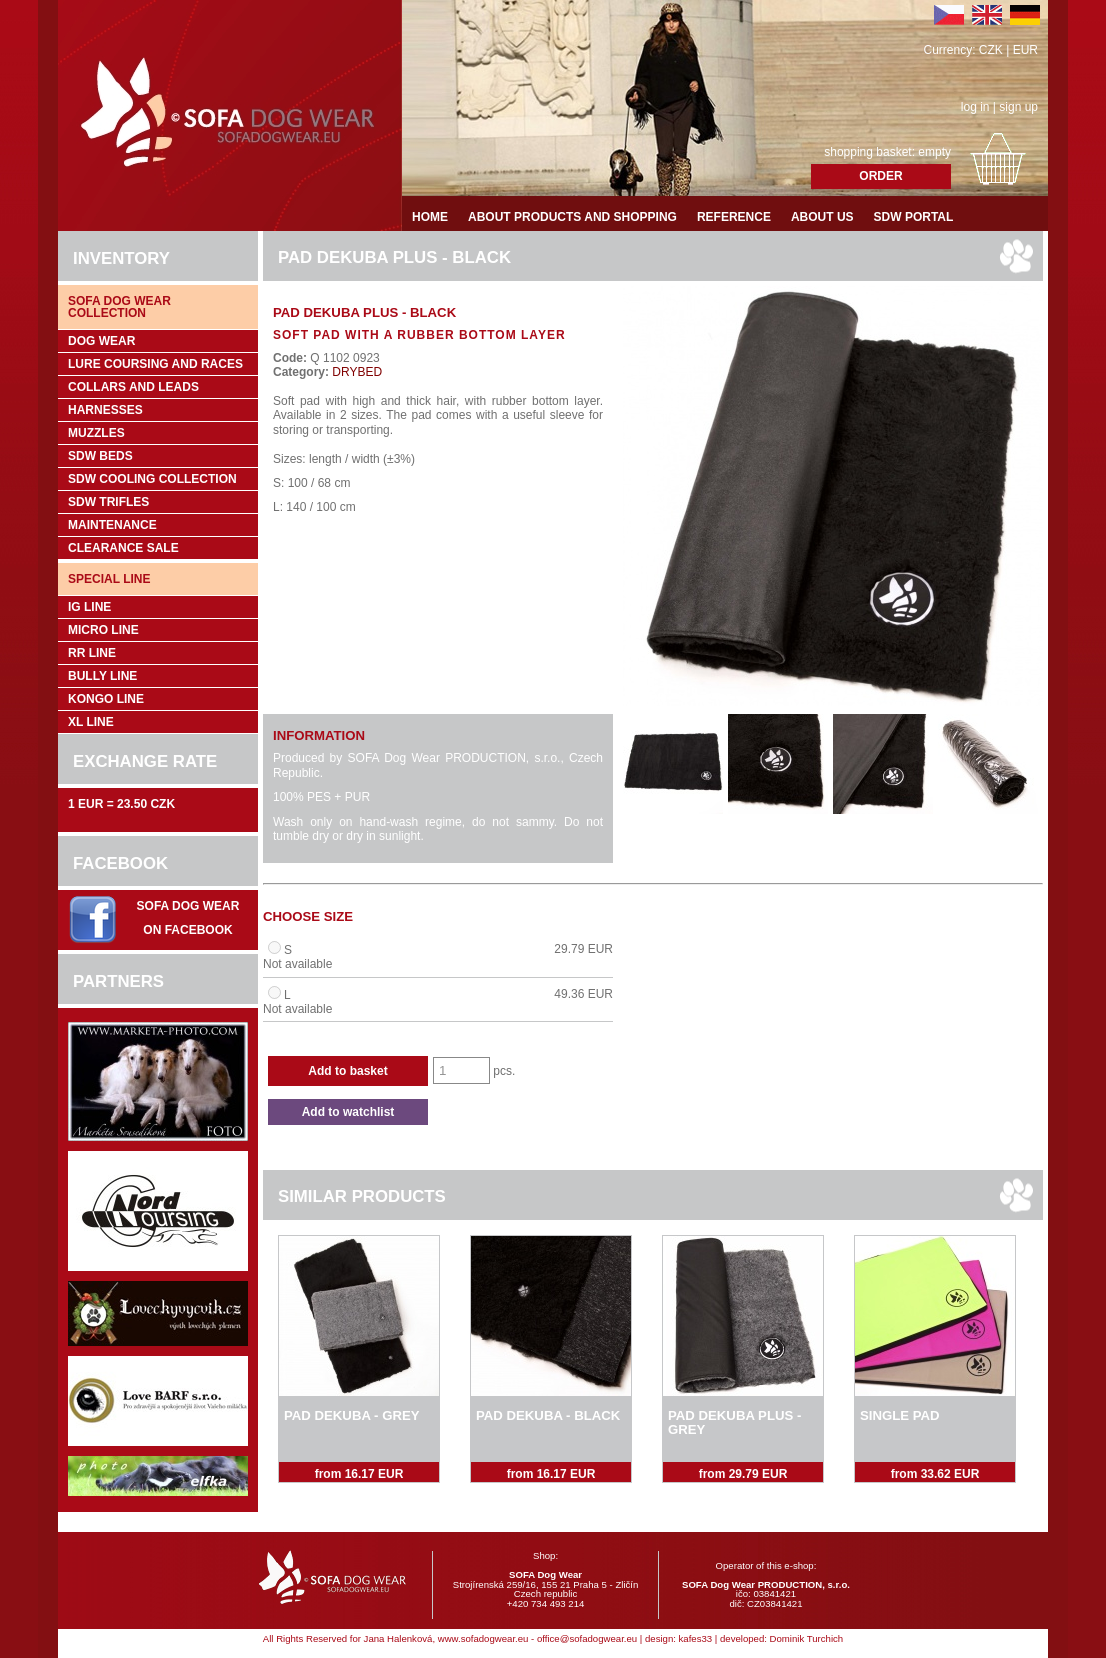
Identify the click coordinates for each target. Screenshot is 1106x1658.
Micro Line (103, 630)
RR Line (92, 653)
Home (430, 217)
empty (934, 152)
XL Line (91, 722)
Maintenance (112, 525)
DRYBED (355, 372)
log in (975, 107)
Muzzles (96, 433)
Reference (734, 217)
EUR (1025, 50)
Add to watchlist (348, 1112)
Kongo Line (106, 699)
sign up (1018, 107)
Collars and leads (133, 387)
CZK (991, 50)
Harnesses (105, 410)
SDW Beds (100, 456)
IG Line (89, 607)
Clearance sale (123, 548)
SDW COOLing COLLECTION (152, 479)
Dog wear (101, 341)
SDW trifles (108, 502)
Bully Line (102, 676)
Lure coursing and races (155, 364)
